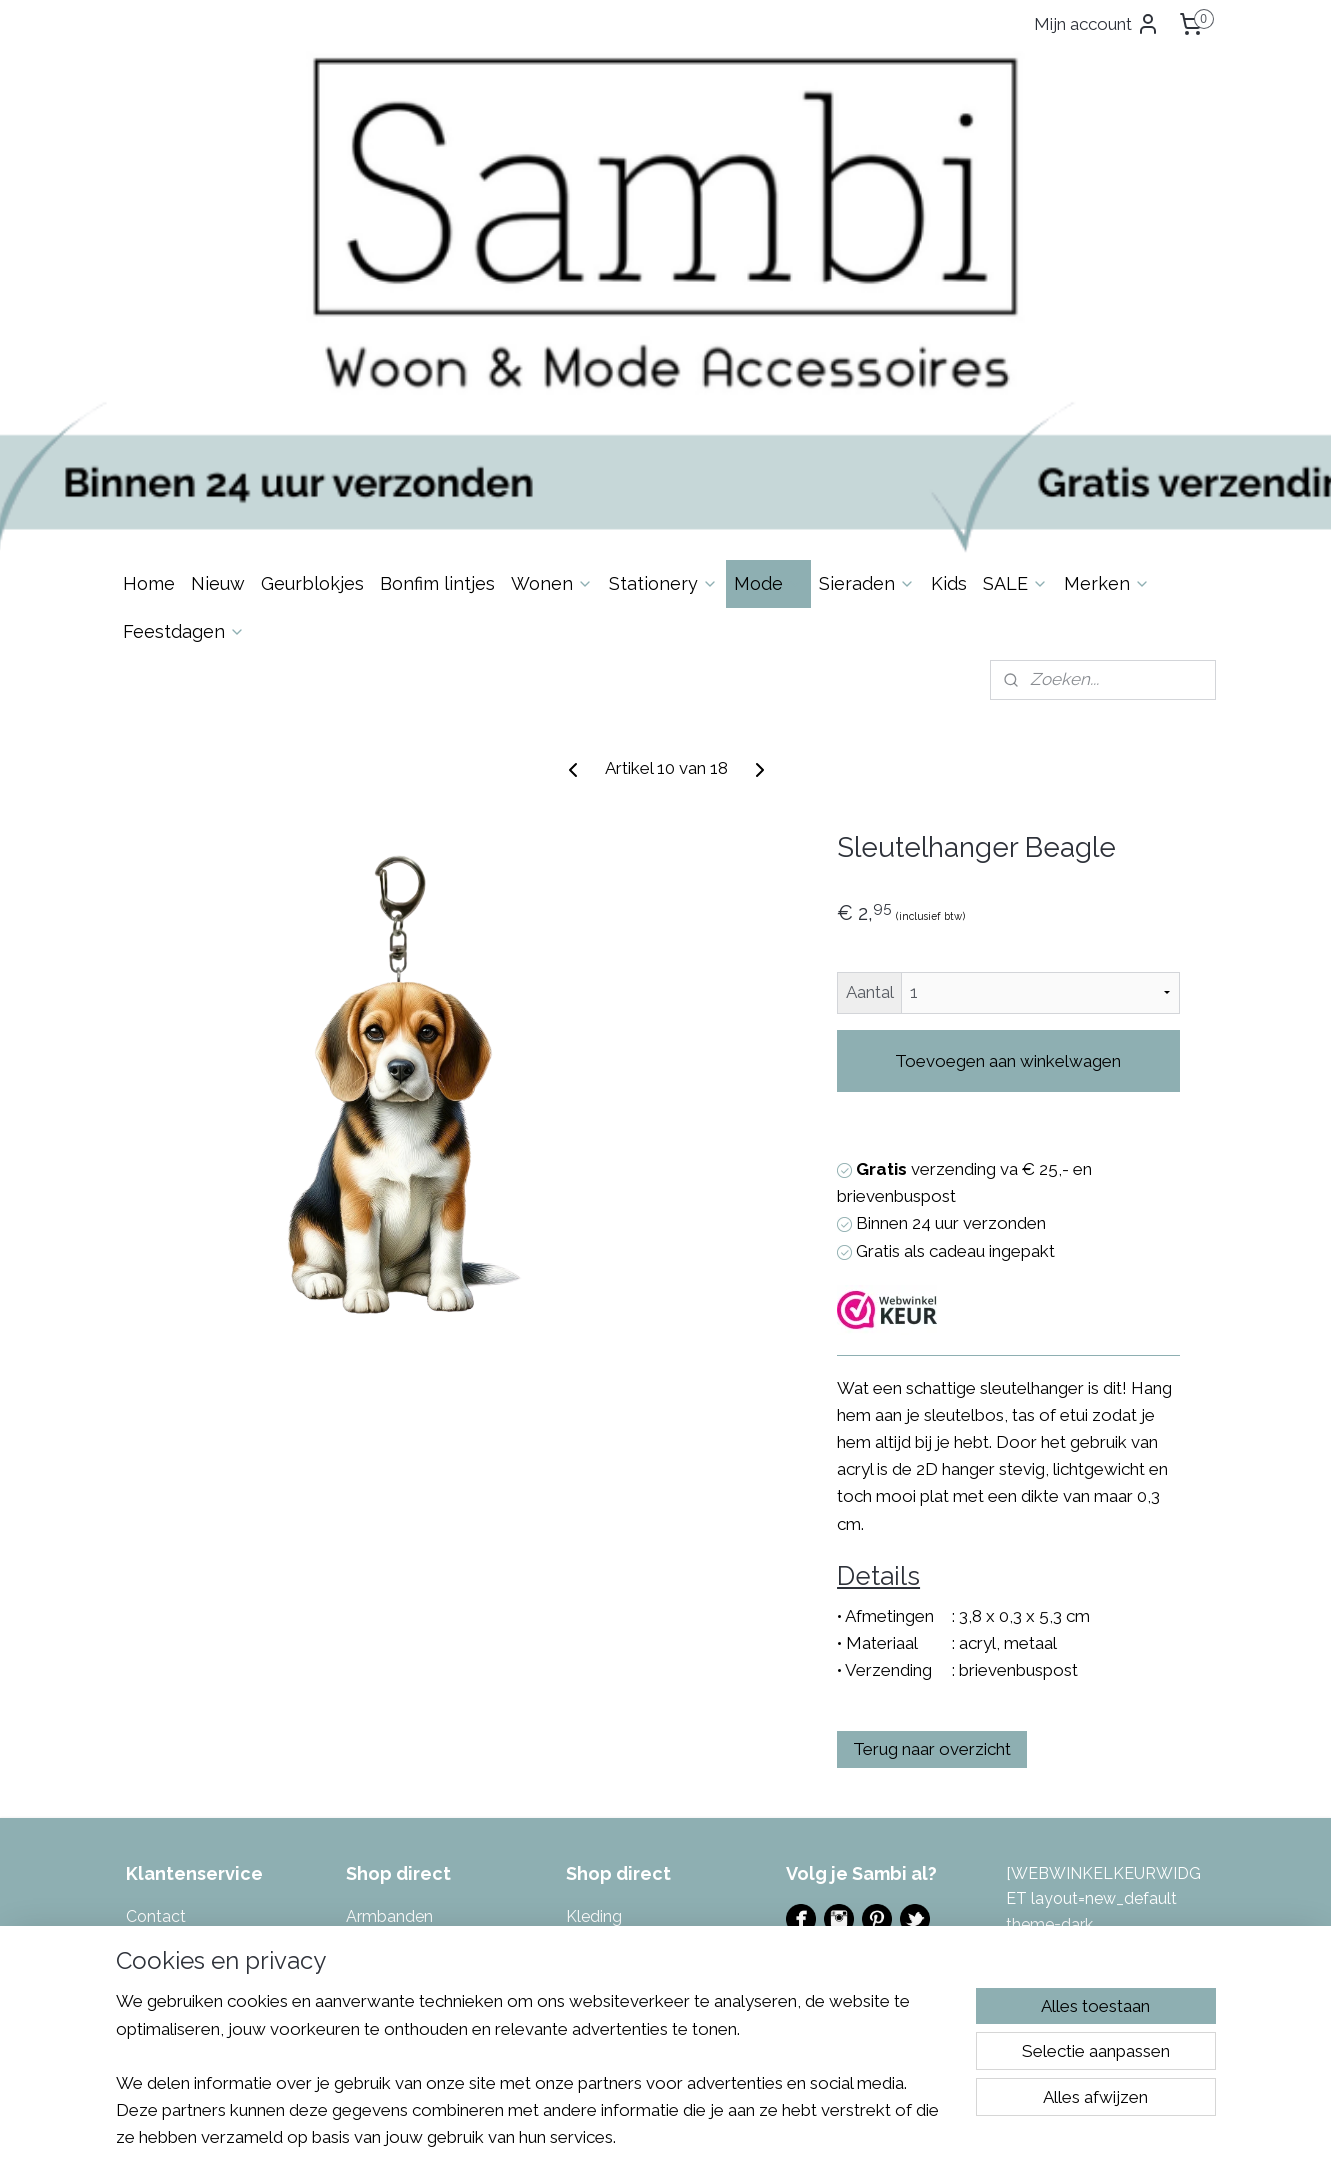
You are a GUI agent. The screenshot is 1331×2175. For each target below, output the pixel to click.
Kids (949, 321)
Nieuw (218, 321)
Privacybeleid (175, 1808)
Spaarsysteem (179, 1833)
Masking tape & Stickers (654, 1680)
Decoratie (382, 1705)
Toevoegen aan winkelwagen (1008, 799)
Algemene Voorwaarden (215, 1782)
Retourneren (171, 1731)
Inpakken (379, 1782)
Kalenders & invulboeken (437, 1859)
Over (171, 1680)
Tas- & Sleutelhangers (647, 1859)
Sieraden (867, 321)
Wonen (552, 321)
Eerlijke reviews (181, 1859)
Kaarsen (376, 1808)
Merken (1107, 321)
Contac (153, 1654)
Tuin (581, 1910)
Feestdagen (184, 369)
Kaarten (375, 1833)
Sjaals (587, 1808)
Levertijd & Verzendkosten (222, 1705)
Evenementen (837, 1710)
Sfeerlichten (610, 1782)
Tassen (592, 1833)
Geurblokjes (312, 321)
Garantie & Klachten (199, 1756)
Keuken (373, 1910)
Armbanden (389, 1654)
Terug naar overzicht (932, 1487)
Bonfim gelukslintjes (419, 1680)
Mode (768, 321)
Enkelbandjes (395, 1731)
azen (662, 1756)
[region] (534, 2081)
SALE (1015, 321)
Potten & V (605, 1756)
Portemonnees (620, 1731)
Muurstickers (612, 1705)
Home (149, 321)
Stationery (663, 321)
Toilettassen (611, 1884)
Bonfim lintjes (437, 321)
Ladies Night (832, 1735)
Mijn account (1097, 24)
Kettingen (382, 1884)
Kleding (594, 1654)
